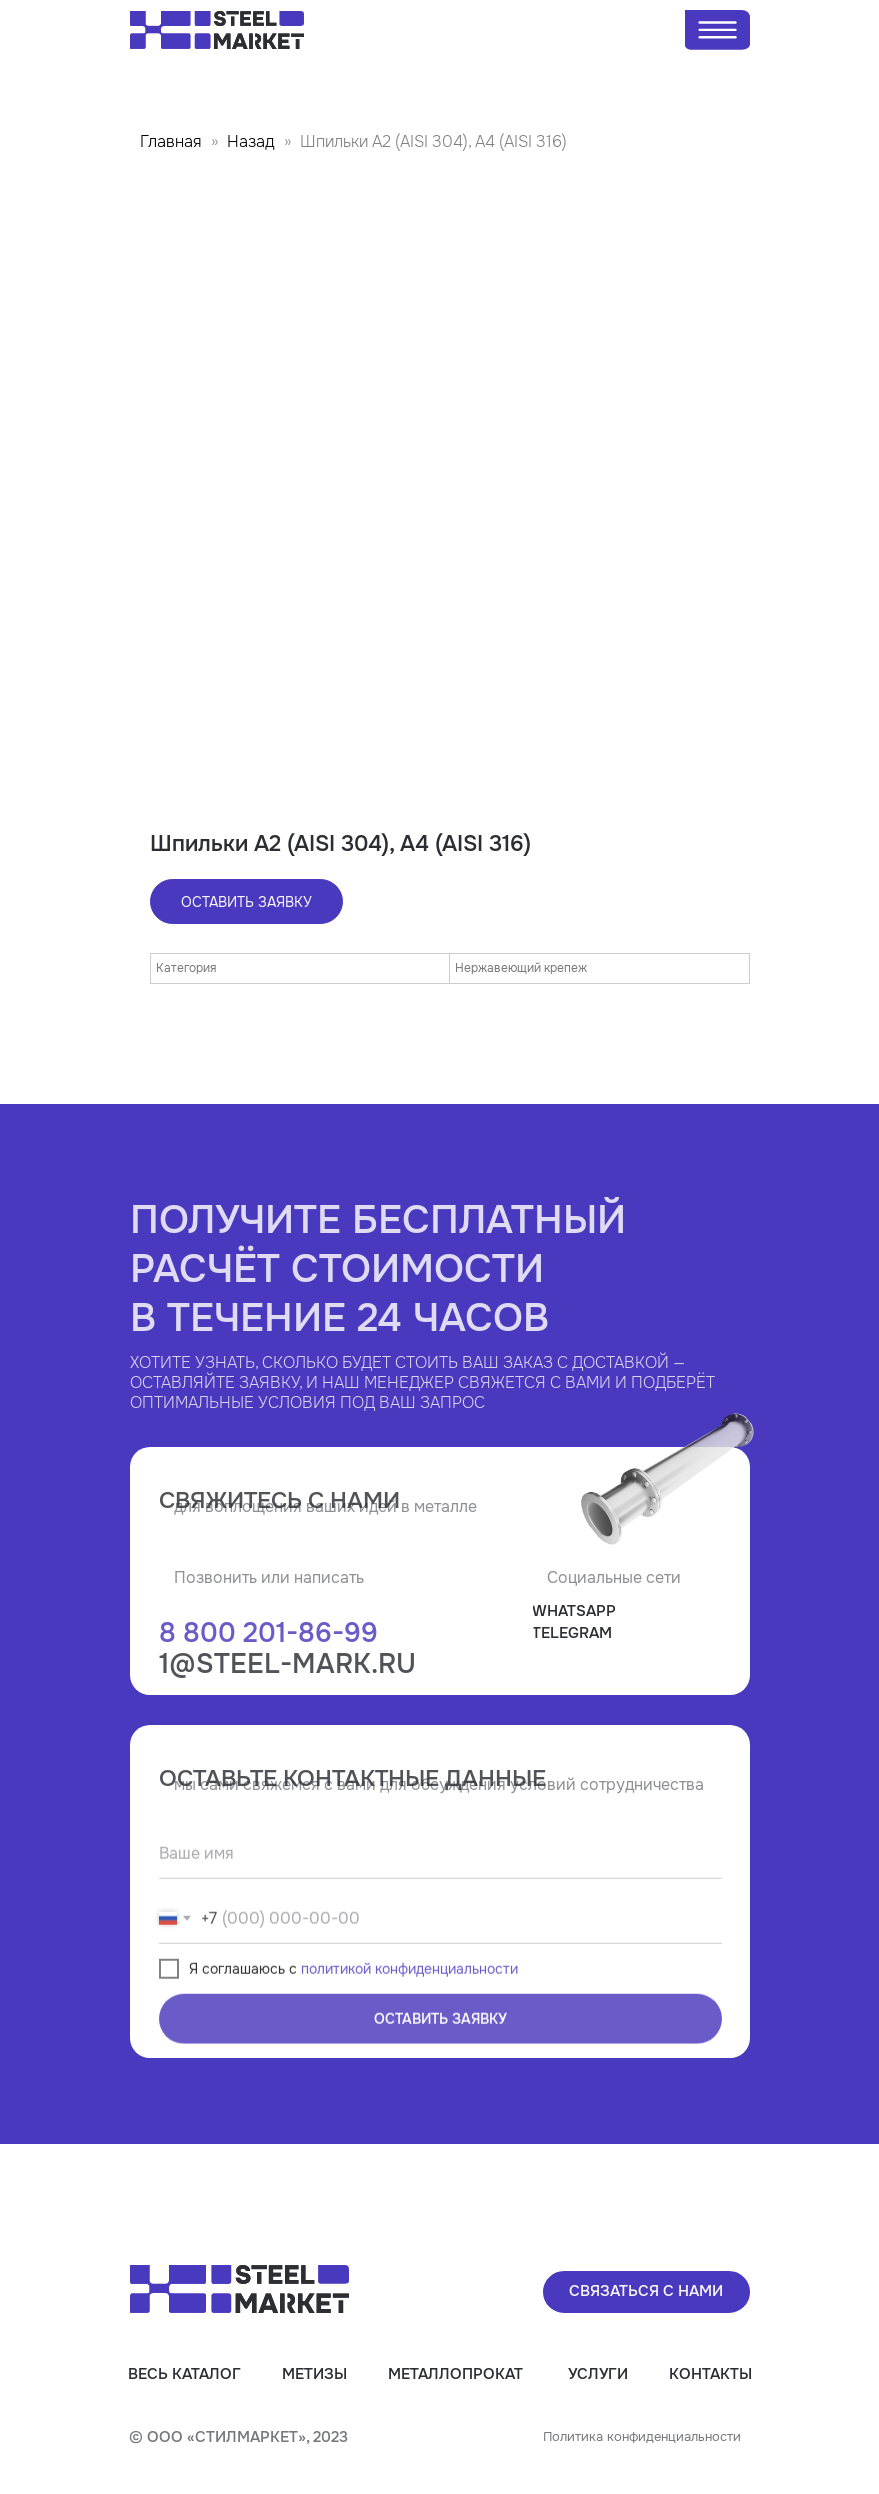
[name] (440, 1908)
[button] (646, 2292)
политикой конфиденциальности (409, 2023)
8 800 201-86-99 (268, 1687)
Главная (171, 141)
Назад (253, 141)
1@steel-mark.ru (287, 1718)
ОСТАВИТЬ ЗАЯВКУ (440, 2073)
